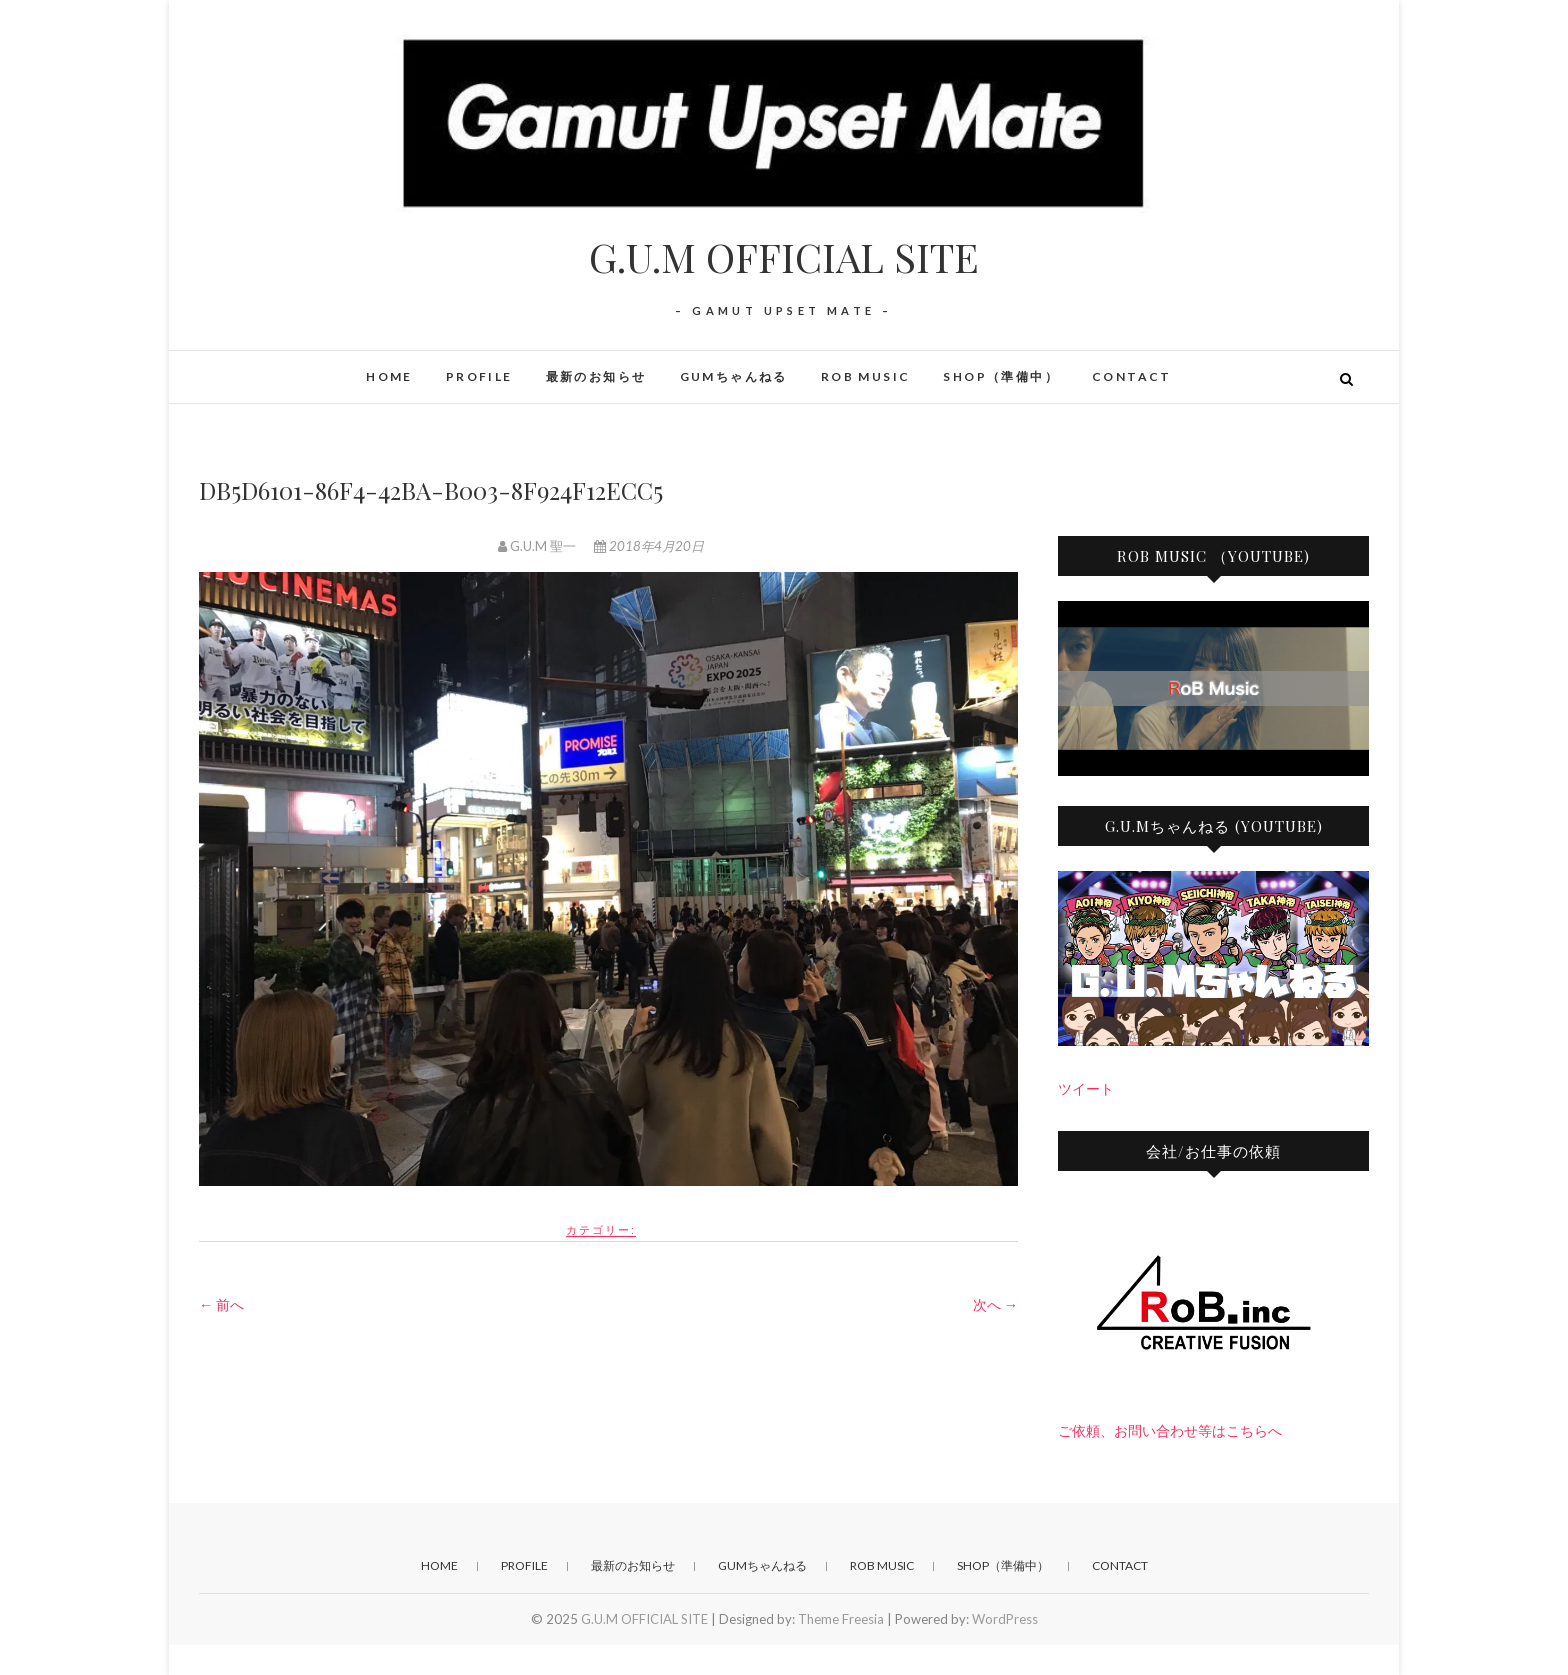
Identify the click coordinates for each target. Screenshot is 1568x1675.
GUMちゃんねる (734, 376)
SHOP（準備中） (1001, 376)
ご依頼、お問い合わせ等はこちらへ (1170, 1430)
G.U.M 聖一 (538, 546)
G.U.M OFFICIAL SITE (784, 257)
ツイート (1086, 1088)
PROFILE (479, 376)
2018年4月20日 (649, 546)
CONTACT (1132, 376)
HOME (389, 376)
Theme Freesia (841, 1619)
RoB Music (866, 376)
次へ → (995, 1304)
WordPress (1005, 1619)
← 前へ (221, 1304)
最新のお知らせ (596, 376)
